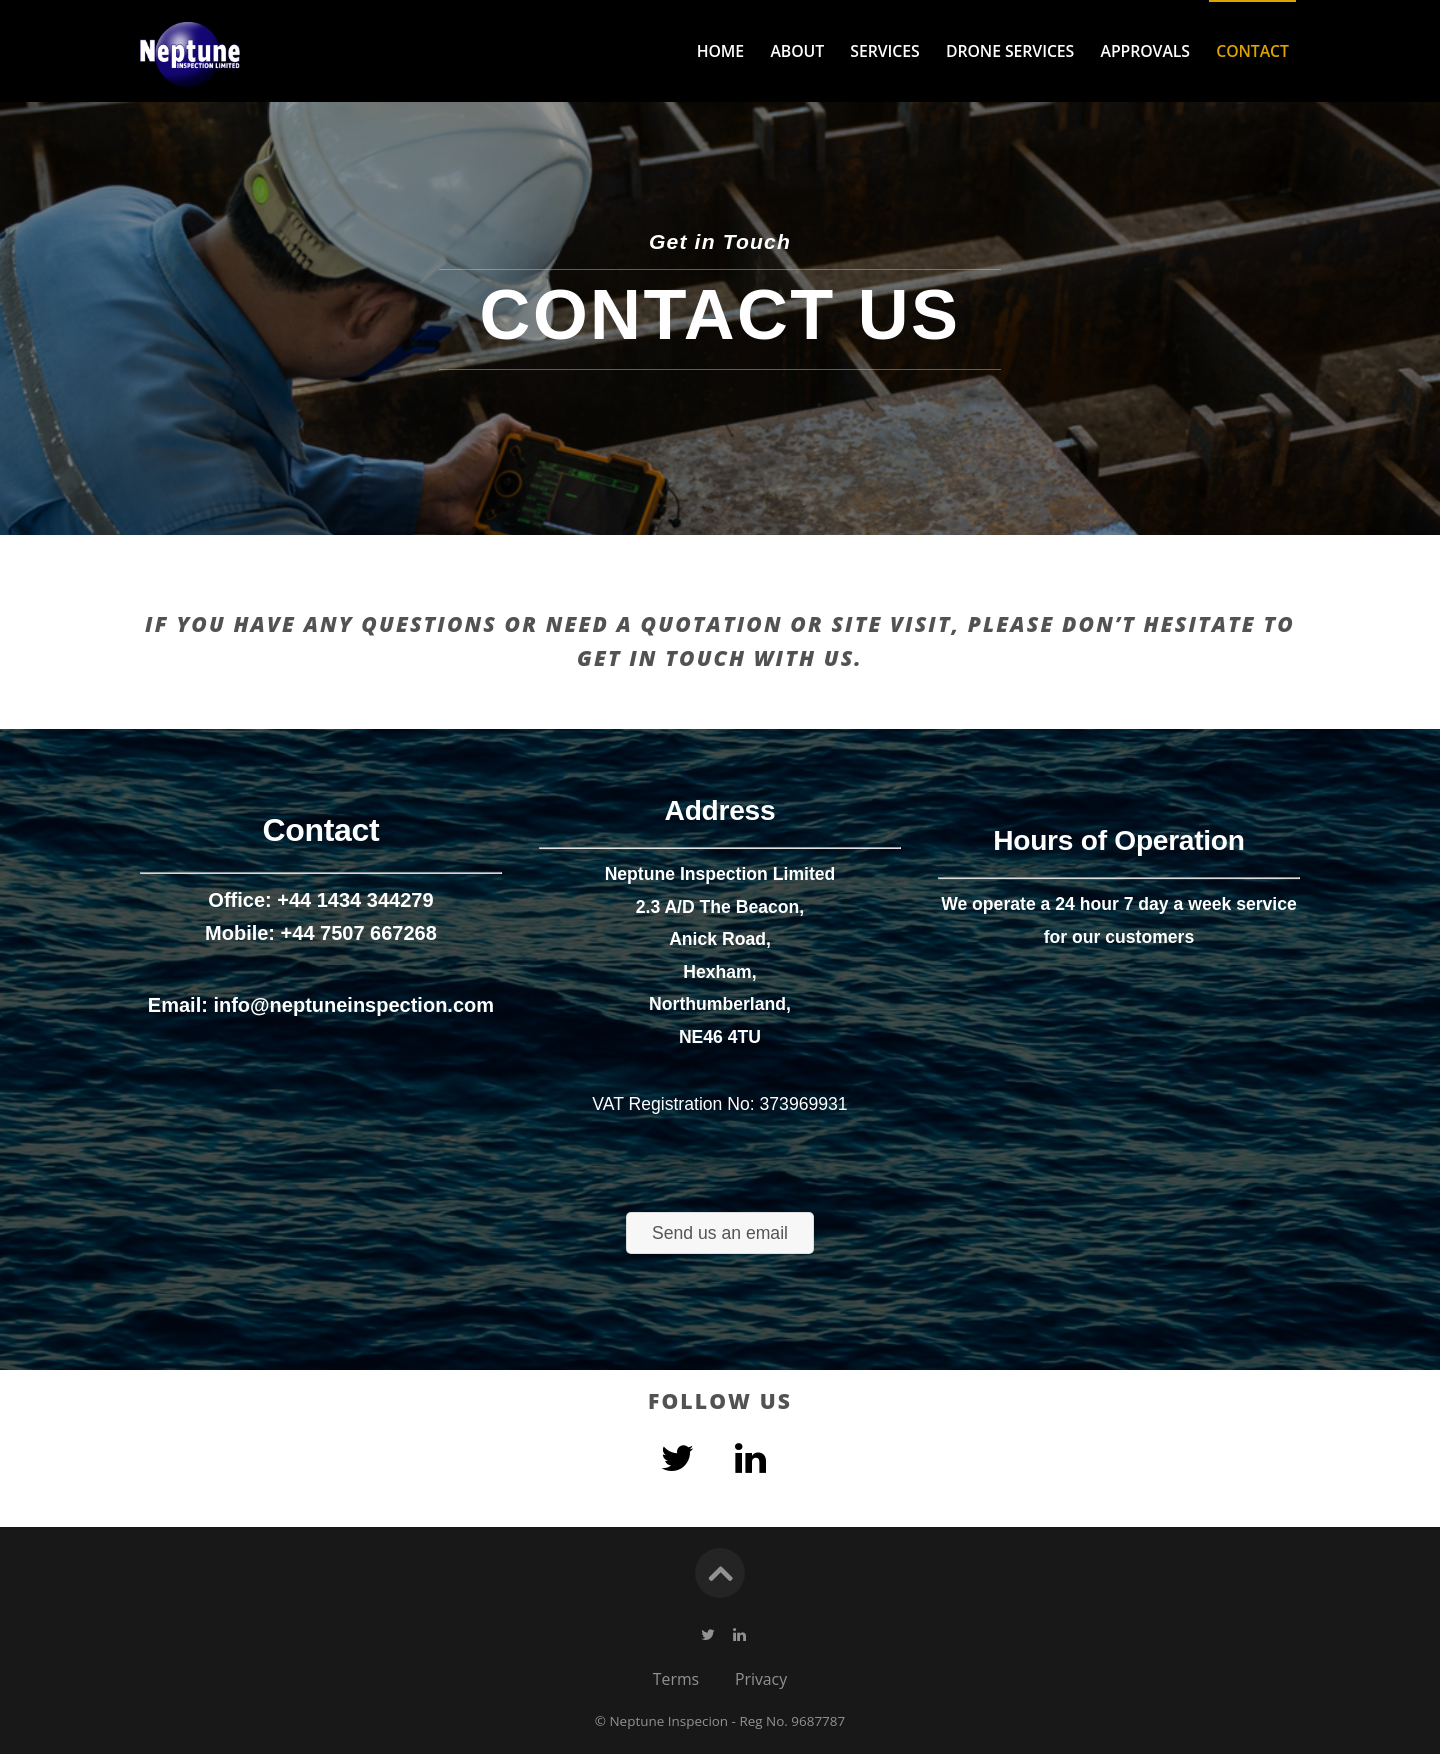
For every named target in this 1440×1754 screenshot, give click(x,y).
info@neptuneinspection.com (353, 911)
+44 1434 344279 (355, 806)
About (797, 51)
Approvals (1145, 51)
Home (720, 51)
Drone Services (1010, 51)
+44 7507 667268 (359, 838)
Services (884, 51)
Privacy (761, 1679)
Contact (1252, 51)
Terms (676, 1679)
